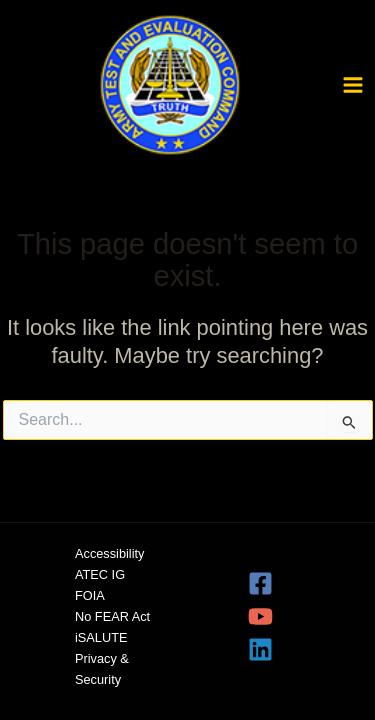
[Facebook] (284, 583)
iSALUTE (101, 637)
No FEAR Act (112, 616)
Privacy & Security (102, 669)
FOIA (90, 595)
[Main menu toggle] (353, 85)
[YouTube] (284, 616)
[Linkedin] (284, 649)
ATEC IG (100, 574)
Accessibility (109, 553)
